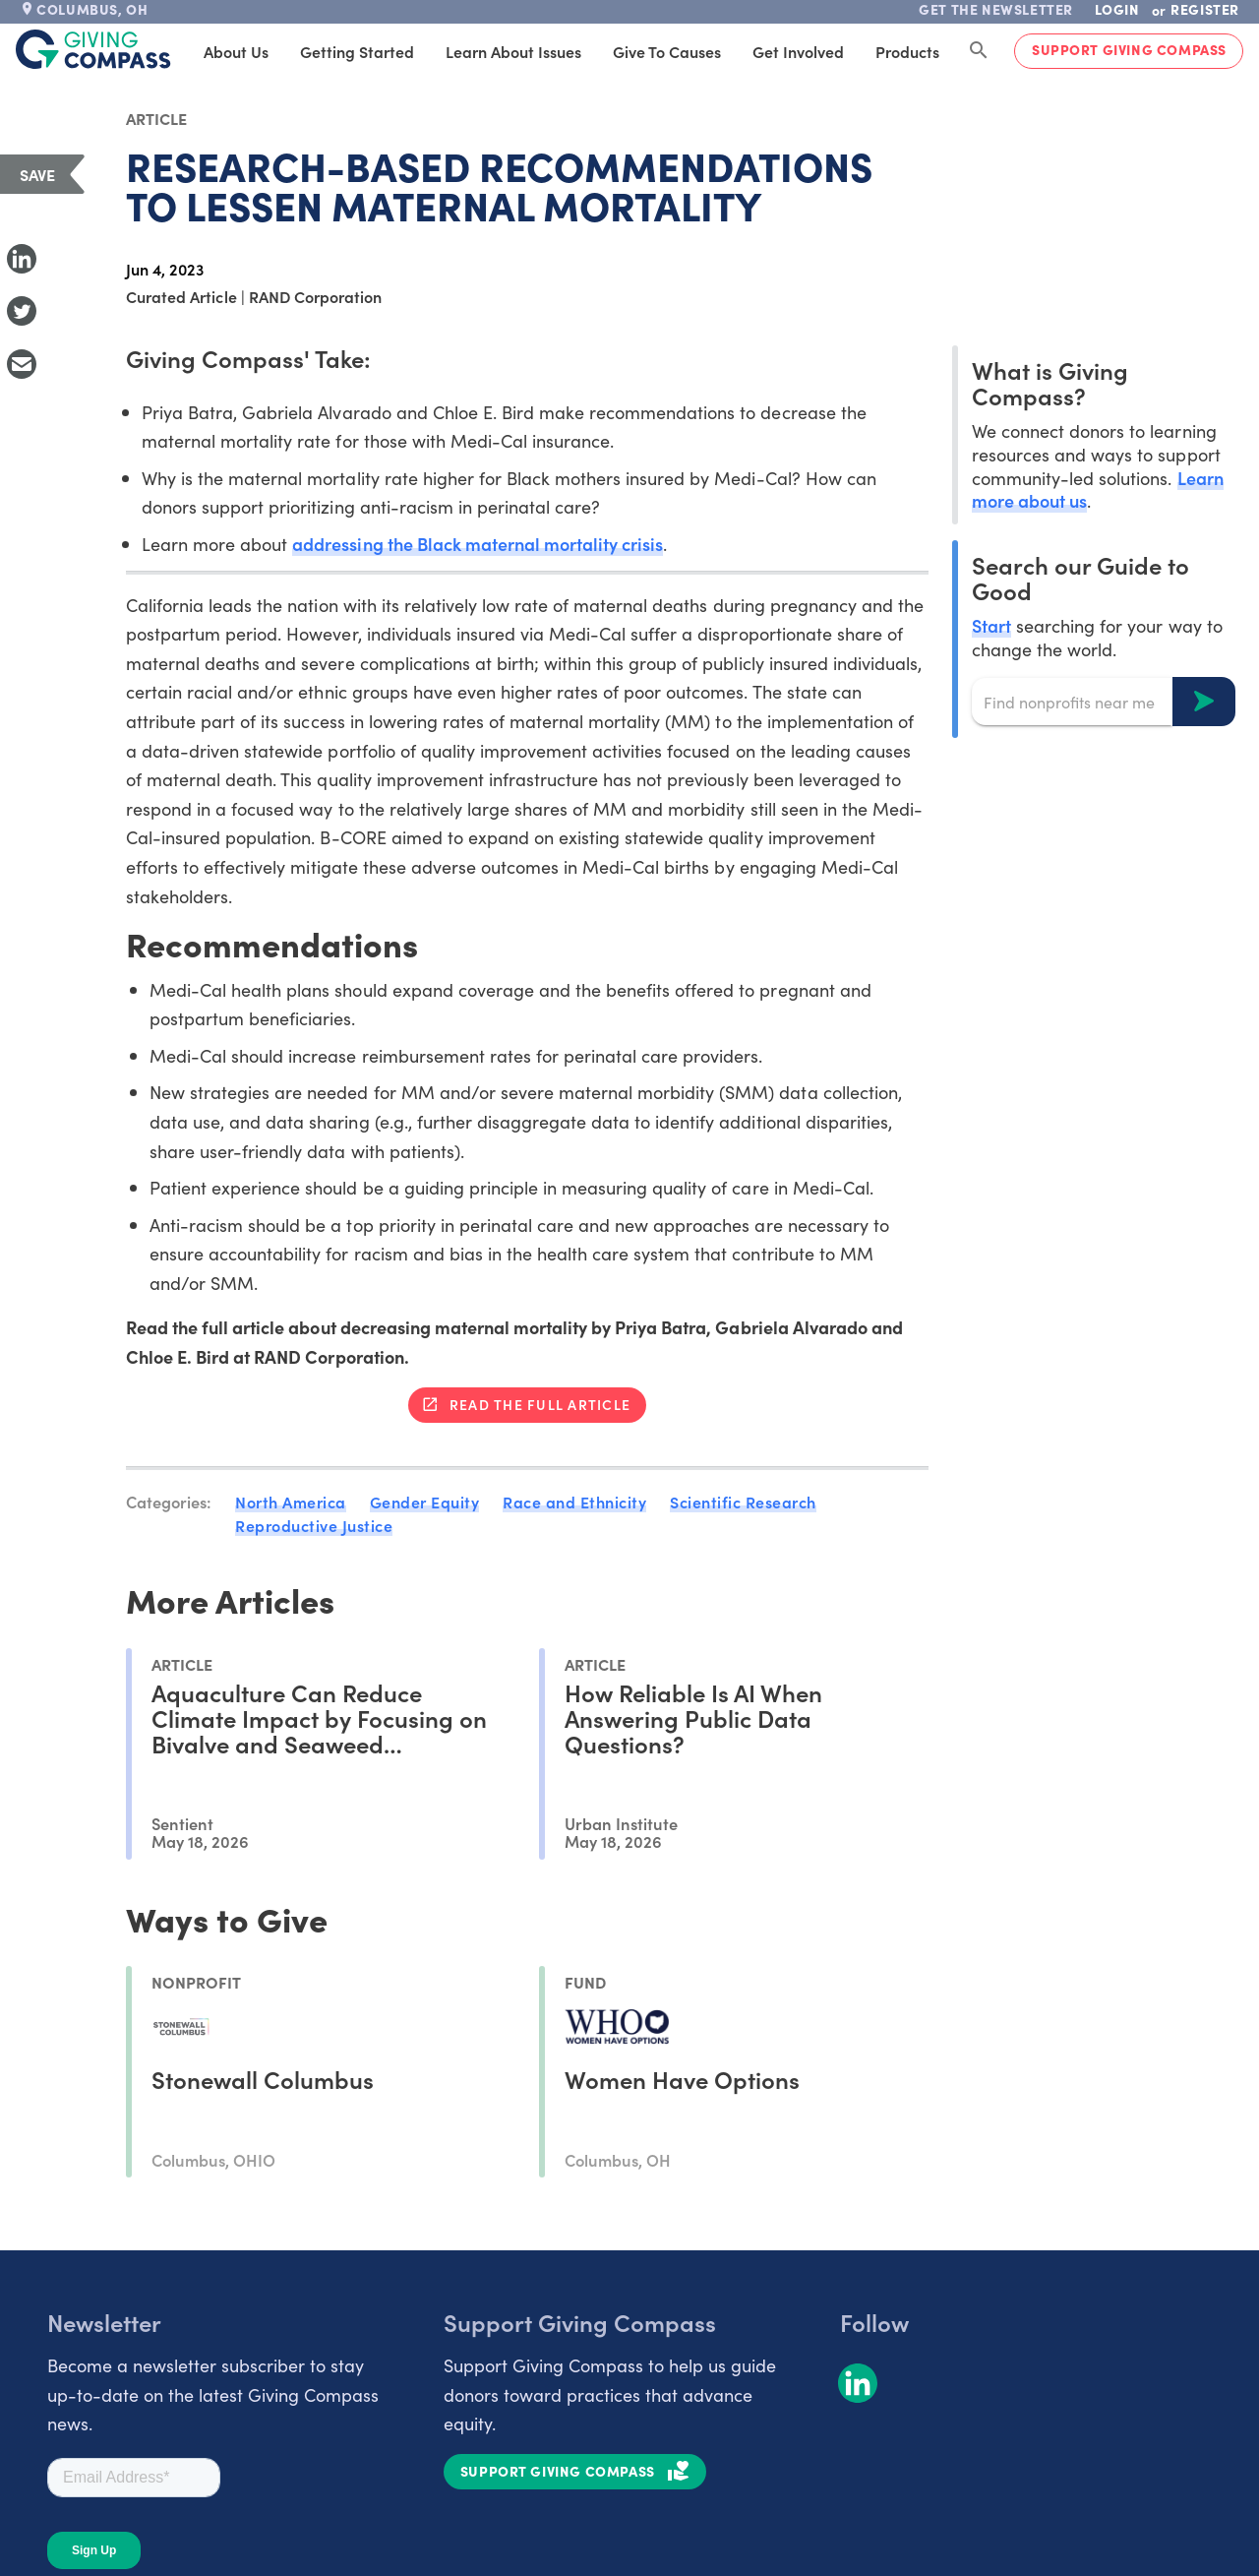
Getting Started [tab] (357, 51)
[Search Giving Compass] (978, 51)
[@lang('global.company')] (93, 49)
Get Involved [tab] (798, 51)
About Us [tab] (236, 51)
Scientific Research (743, 1501)
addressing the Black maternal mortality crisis (477, 543)
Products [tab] (907, 51)
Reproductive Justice (313, 1525)
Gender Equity (425, 1501)
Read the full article (540, 1404)
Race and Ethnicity (574, 1501)
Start (991, 625)
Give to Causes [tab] (667, 51)
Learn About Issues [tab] (513, 51)
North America (290, 1501)
